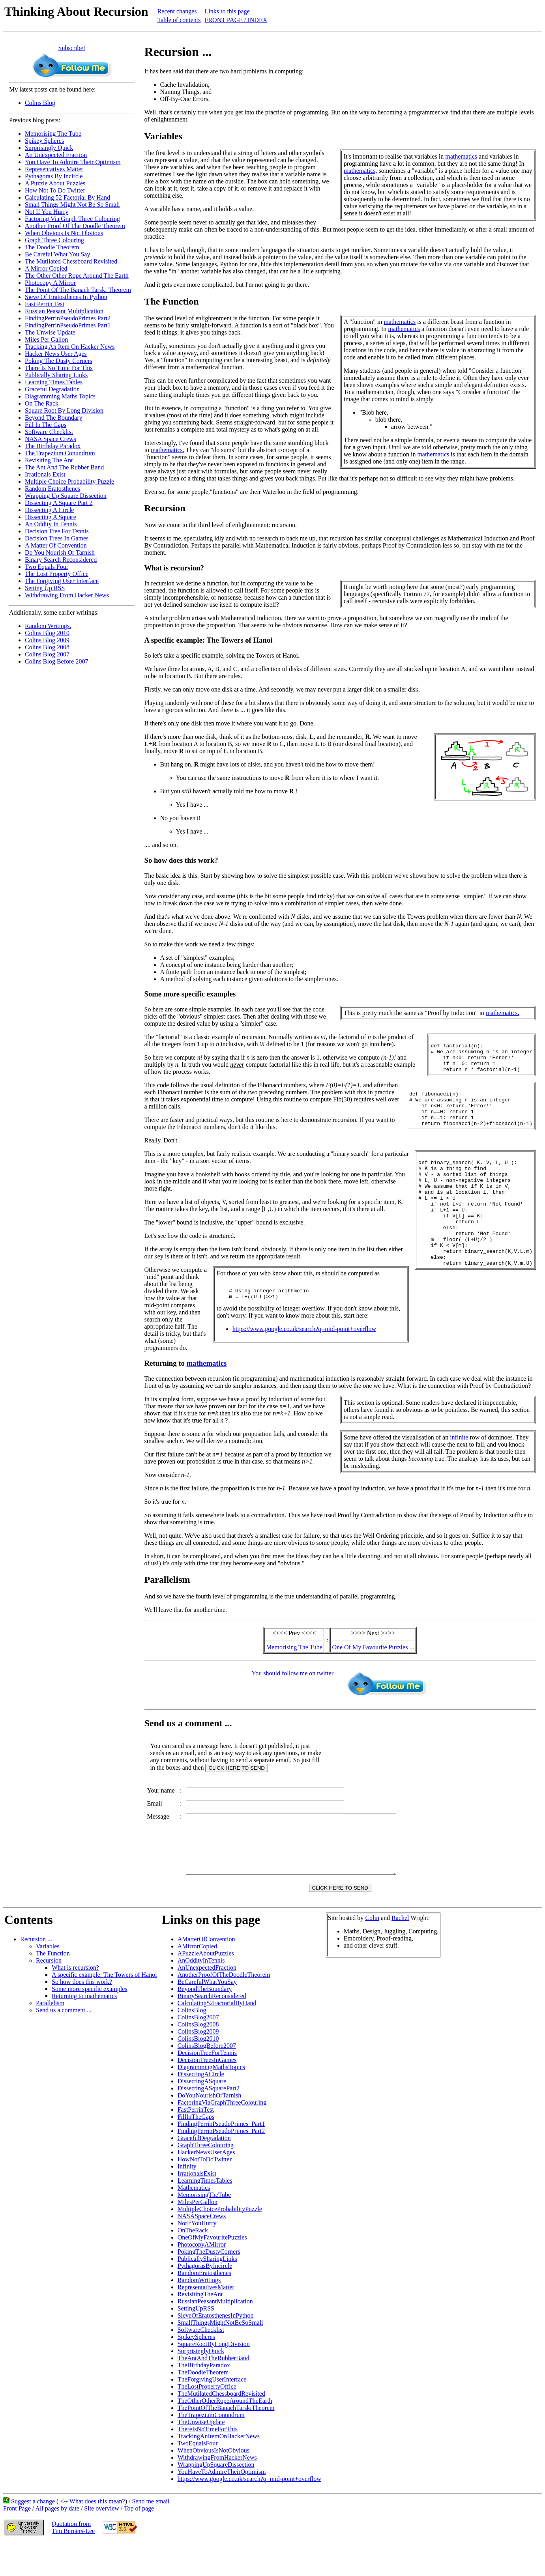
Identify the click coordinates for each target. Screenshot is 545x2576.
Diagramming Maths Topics (60, 396)
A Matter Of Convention (56, 545)
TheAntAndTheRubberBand (213, 2391)
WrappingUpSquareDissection (216, 2497)
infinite (459, 1458)
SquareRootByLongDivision (214, 2377)
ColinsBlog (192, 2043)
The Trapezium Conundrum (60, 453)
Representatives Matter (54, 169)
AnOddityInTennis (201, 1993)
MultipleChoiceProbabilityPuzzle (220, 2242)
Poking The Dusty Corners (58, 360)
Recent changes (177, 11)
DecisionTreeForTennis (207, 2085)
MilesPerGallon (197, 2235)
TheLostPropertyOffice (207, 2419)
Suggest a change (33, 2534)
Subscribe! (71, 48)
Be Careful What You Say (57, 254)
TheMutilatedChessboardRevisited (221, 2426)
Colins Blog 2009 (47, 640)
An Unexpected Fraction (56, 154)
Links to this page (227, 11)
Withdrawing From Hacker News (67, 595)
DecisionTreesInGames (207, 2093)
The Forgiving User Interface (62, 581)
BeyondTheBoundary (205, 2022)
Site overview (101, 2541)
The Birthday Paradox (53, 446)
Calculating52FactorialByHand (217, 2036)
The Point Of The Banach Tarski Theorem (78, 289)
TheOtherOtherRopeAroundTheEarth (225, 2433)
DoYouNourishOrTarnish (210, 2128)
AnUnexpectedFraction (207, 2000)
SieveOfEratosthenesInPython (216, 2348)
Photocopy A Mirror (50, 282)
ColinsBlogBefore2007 (207, 2078)
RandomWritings (199, 2313)
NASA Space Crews (50, 439)
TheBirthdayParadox (204, 2398)
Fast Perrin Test (44, 304)
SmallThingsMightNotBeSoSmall (220, 2355)
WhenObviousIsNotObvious (213, 2483)
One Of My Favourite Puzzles (370, 1668)
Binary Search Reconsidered (61, 559)
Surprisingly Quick (49, 147)
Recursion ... (36, 1972)
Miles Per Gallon (46, 339)
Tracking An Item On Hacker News (69, 346)
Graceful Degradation (52, 389)
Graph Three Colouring (54, 240)
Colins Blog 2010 (47, 633)
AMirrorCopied (197, 1979)
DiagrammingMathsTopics (211, 2100)
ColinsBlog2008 (198, 2057)
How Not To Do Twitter (55, 190)
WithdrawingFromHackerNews (217, 2490)
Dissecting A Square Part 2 (59, 502)
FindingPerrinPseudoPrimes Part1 (67, 325)
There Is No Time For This (59, 368)
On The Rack (41, 403)
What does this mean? (97, 2534)
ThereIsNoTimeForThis (208, 2462)
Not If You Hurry (46, 211)
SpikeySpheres (196, 2370)
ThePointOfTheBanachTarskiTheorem (226, 2441)
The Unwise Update (50, 332)
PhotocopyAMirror (202, 2277)
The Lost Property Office (56, 573)
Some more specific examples (89, 2022)
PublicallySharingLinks (207, 2291)
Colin (372, 1951)
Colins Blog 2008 (47, 647)
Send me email (150, 2534)
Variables (48, 1979)
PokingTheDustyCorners (209, 2284)
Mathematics (194, 2220)
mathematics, (360, 170)
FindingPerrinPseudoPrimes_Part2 (221, 2164)
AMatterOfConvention (206, 1972)
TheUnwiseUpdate (201, 2455)
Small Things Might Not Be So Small (72, 204)
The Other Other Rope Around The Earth (77, 275)
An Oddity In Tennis (51, 524)
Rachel (400, 1951)
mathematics (461, 156)
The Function (53, 1986)
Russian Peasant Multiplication (64, 311)
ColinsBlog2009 (198, 2064)
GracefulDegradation (204, 2171)
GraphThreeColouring (206, 2178)
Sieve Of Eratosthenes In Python (66, 296)
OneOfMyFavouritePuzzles (212, 2270)
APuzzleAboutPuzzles (206, 1986)
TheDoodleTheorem (203, 2405)
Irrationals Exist (45, 474)
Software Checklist (49, 431)
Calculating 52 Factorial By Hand (67, 197)
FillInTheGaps (196, 2149)
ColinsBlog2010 (198, 2071)
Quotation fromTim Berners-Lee (73, 2560)
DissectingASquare (202, 2114)
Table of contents (179, 20)
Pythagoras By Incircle (54, 176)
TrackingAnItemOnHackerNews (219, 2469)
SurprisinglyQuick (201, 2384)
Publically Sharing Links (56, 375)
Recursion (49, 1993)
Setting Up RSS (45, 588)
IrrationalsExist (197, 2206)
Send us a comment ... (64, 2043)
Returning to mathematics (84, 2029)
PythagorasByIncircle (205, 2299)
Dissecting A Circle (49, 510)
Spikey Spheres (44, 140)
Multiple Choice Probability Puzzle (69, 481)
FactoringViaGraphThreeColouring (222, 2135)
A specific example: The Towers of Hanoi (104, 2007)
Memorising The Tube (53, 133)
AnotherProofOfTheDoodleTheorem (224, 2007)
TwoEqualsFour (198, 2476)
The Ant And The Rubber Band (64, 467)
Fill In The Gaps (45, 424)
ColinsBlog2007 (198, 2050)
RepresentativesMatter (206, 2320)
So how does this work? (82, 2014)
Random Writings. (48, 626)
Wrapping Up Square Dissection (66, 495)
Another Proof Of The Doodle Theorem (75, 225)
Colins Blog (40, 102)
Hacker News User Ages (56, 353)
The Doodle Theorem (52, 247)
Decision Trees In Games (56, 538)
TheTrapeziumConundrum (211, 2448)
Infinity (187, 2199)
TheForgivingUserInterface (212, 2412)
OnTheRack (193, 2263)
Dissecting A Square (50, 517)
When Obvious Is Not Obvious (64, 233)
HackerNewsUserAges (206, 2185)
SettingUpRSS (196, 2341)
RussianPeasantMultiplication (215, 2334)
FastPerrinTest (196, 2142)
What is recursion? (75, 2000)
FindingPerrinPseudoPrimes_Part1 (221, 2157)
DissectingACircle (201, 2107)
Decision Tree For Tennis (57, 531)
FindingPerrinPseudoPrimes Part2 (67, 318)
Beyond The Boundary (53, 417)
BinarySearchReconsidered (212, 2029)
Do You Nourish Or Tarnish (60, 552)
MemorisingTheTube (204, 2228)
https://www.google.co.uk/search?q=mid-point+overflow (304, 1353)
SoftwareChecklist (201, 2362)
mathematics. (167, 450)
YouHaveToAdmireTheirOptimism (222, 2504)
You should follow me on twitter (292, 1694)
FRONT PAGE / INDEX (236, 20)
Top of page (139, 2541)
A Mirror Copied (46, 268)
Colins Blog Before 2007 (56, 661)
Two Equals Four (46, 566)
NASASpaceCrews (202, 2249)
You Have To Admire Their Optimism (72, 162)
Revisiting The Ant (49, 460)
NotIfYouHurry (197, 2256)
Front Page (17, 2541)
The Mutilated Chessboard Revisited (71, 261)
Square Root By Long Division (64, 410)
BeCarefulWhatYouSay (207, 2014)
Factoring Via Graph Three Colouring (72, 218)
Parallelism (50, 2036)
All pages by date (57, 2541)
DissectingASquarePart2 (209, 2121)
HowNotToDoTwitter (205, 2192)
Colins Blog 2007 (47, 654)
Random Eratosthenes (52, 488)
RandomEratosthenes (204, 2306)
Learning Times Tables (53, 382)
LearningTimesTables (205, 2213)
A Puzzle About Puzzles (55, 183)
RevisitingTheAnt (200, 2327)
